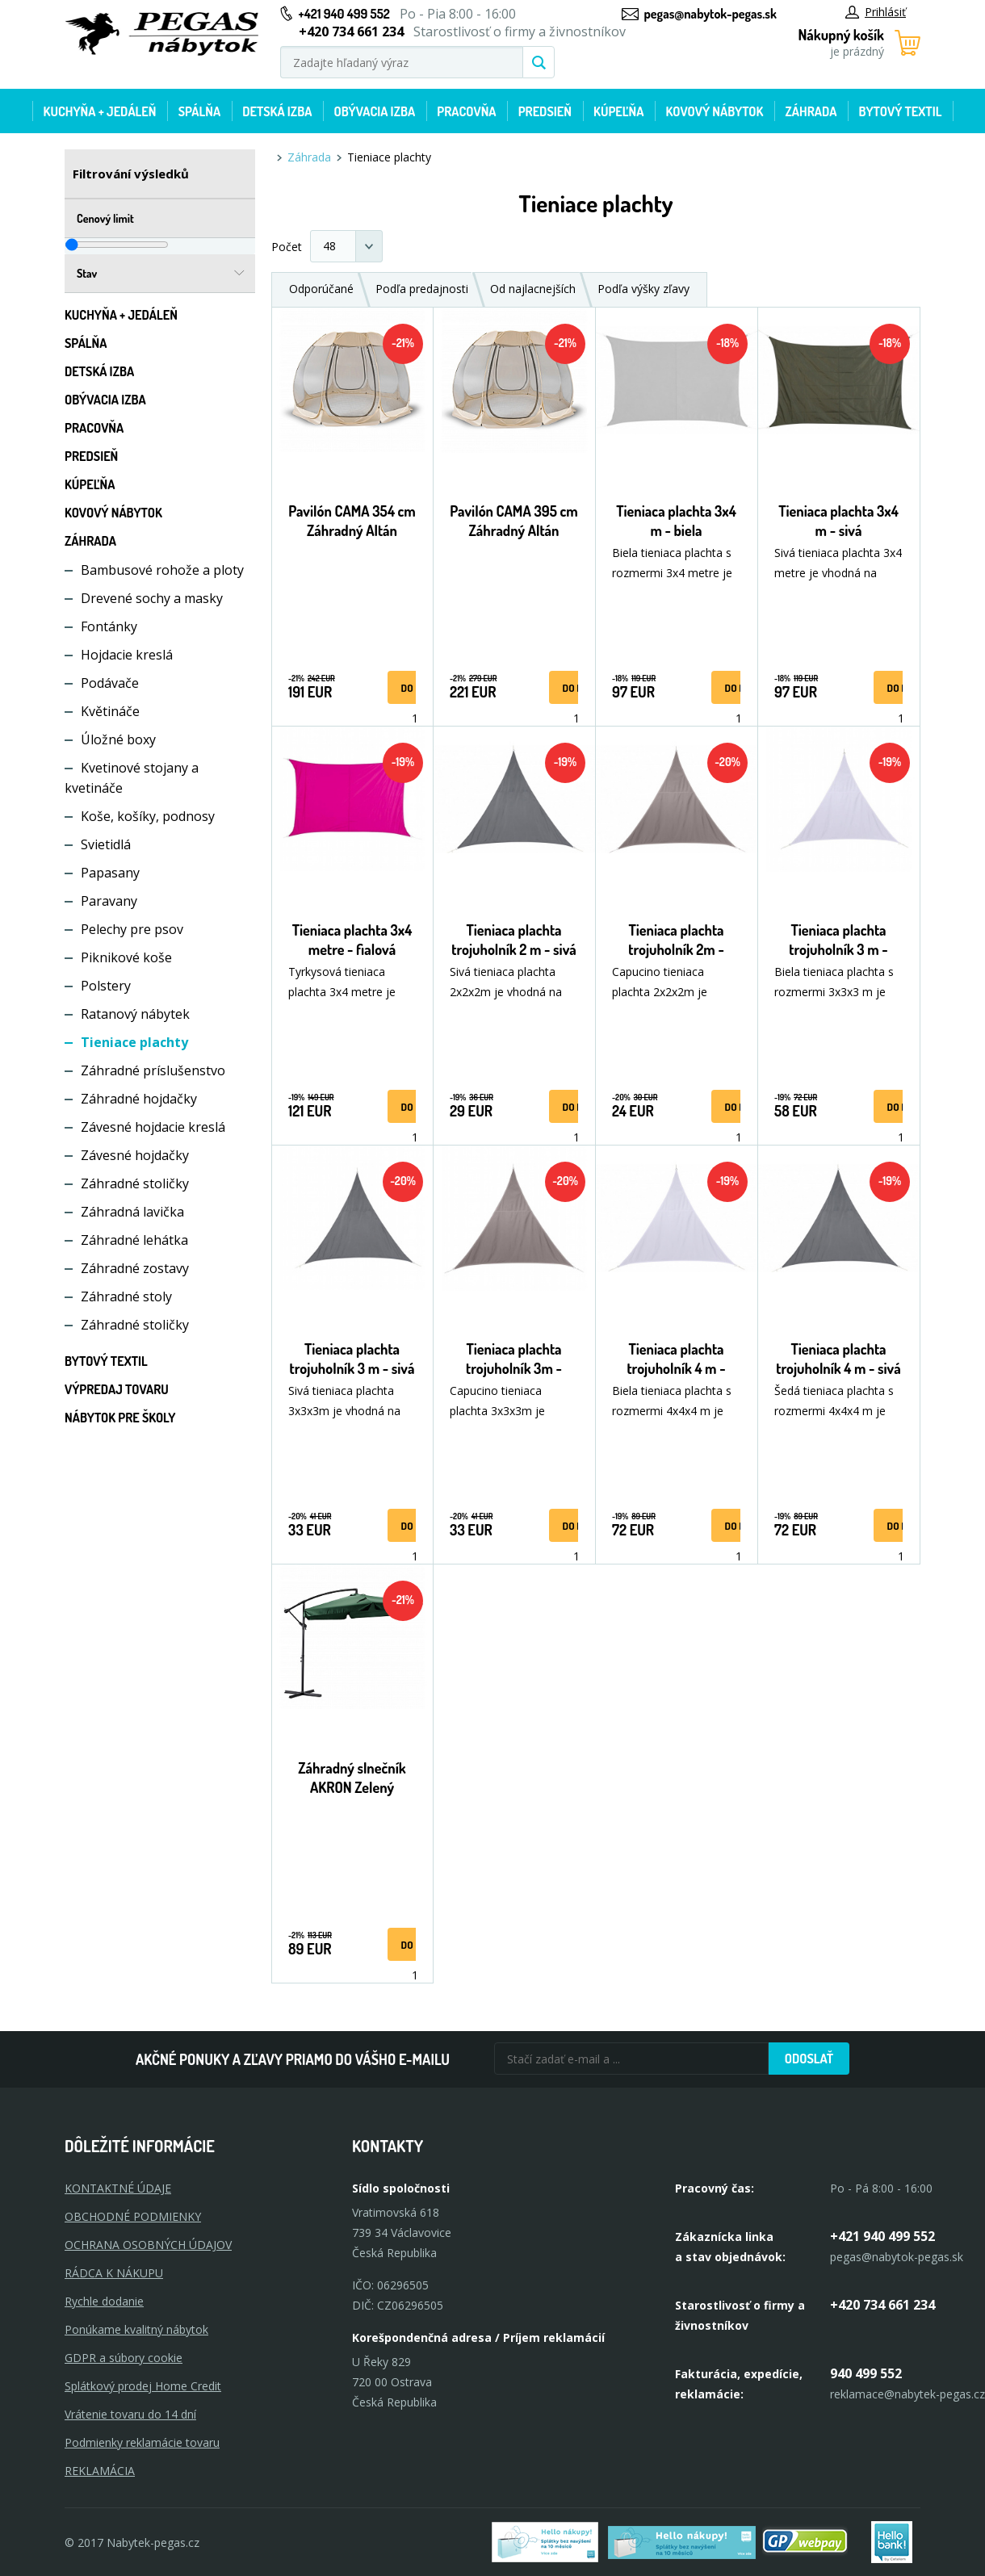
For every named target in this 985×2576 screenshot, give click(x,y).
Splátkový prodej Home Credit (143, 2386)
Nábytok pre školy (120, 1417)
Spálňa (199, 111)
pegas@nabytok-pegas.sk (710, 14)
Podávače (110, 683)
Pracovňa (466, 111)
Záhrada (811, 111)
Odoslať (809, 2058)
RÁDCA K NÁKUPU (114, 2273)
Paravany (109, 901)
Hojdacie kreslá (127, 655)
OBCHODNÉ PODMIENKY (133, 2216)
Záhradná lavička (132, 1212)
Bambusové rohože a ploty (162, 570)
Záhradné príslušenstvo (153, 1070)
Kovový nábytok (715, 111)
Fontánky (109, 626)
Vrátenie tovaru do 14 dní (130, 2414)
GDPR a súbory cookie (123, 2357)
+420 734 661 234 (882, 2305)
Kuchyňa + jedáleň (100, 111)
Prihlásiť (875, 11)
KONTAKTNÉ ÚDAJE (118, 2188)
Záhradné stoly (126, 1296)
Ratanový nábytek (135, 1014)
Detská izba (277, 111)
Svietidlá (106, 844)
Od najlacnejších (533, 288)
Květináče (110, 711)
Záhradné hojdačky (139, 1099)
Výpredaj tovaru (117, 1389)
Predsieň (545, 111)
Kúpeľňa (618, 111)
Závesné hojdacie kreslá (153, 1127)
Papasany (110, 873)
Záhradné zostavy (135, 1268)
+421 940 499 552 (344, 14)
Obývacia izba (374, 111)
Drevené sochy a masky (152, 598)
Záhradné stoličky (135, 1183)
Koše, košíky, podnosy (148, 816)
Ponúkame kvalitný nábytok (136, 2329)
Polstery (106, 986)
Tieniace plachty (134, 1042)
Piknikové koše (126, 957)
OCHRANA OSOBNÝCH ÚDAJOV (148, 2244)
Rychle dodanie (104, 2301)
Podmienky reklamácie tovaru (142, 2442)
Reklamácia (100, 2470)
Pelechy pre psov (132, 929)
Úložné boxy (118, 739)
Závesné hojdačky (135, 1155)
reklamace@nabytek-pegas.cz (907, 2394)
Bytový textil (900, 111)
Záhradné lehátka (134, 1240)
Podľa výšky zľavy (643, 288)
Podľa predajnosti (421, 288)
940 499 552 (866, 2373)
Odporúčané (321, 288)
